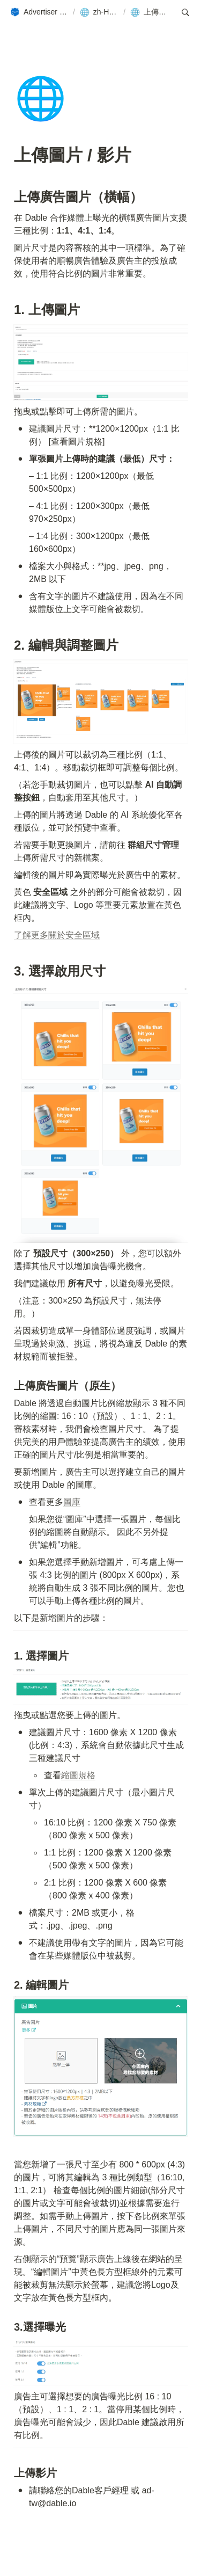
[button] (39, 12)
